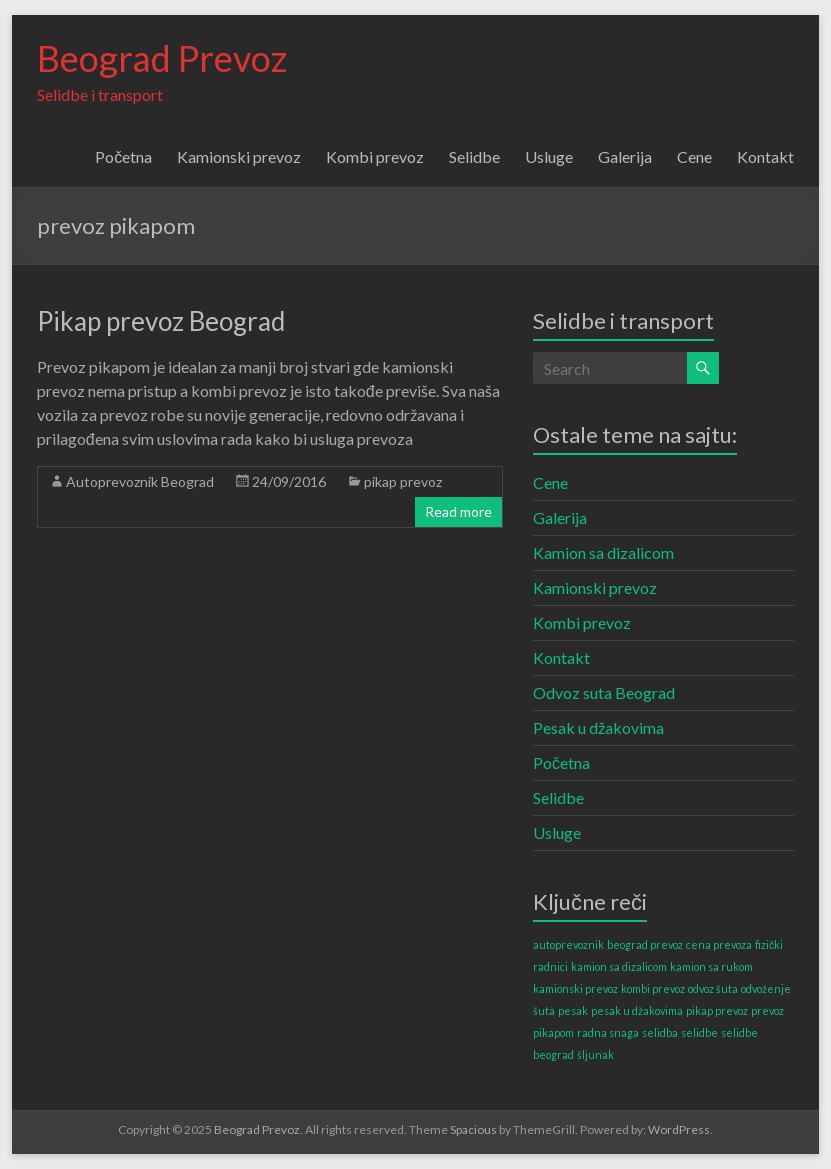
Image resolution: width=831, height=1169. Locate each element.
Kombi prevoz (375, 156)
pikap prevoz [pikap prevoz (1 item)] (717, 1010)
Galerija (625, 156)
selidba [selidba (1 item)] (660, 1032)
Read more (458, 511)
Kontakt (765, 156)
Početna (123, 156)
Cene (694, 156)
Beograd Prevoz (162, 58)
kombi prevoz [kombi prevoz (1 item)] (653, 988)
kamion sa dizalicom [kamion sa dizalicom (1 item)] (619, 966)
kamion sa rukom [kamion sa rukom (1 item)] (711, 966)
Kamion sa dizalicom (603, 552)
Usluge (549, 156)
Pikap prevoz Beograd (161, 321)
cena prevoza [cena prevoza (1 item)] (719, 944)
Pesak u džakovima (598, 727)
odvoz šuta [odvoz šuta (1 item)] (713, 988)
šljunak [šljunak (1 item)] (595, 1054)
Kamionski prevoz (239, 156)
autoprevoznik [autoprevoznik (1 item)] (568, 944)
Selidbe (474, 156)
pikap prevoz (403, 481)
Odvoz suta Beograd (604, 692)
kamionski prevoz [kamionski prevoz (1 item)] (575, 988)
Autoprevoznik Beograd (140, 481)
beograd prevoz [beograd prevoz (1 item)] (645, 944)
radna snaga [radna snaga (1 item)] (608, 1032)
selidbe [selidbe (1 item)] (699, 1032)
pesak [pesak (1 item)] (573, 1010)
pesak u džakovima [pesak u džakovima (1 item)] (637, 1010)
